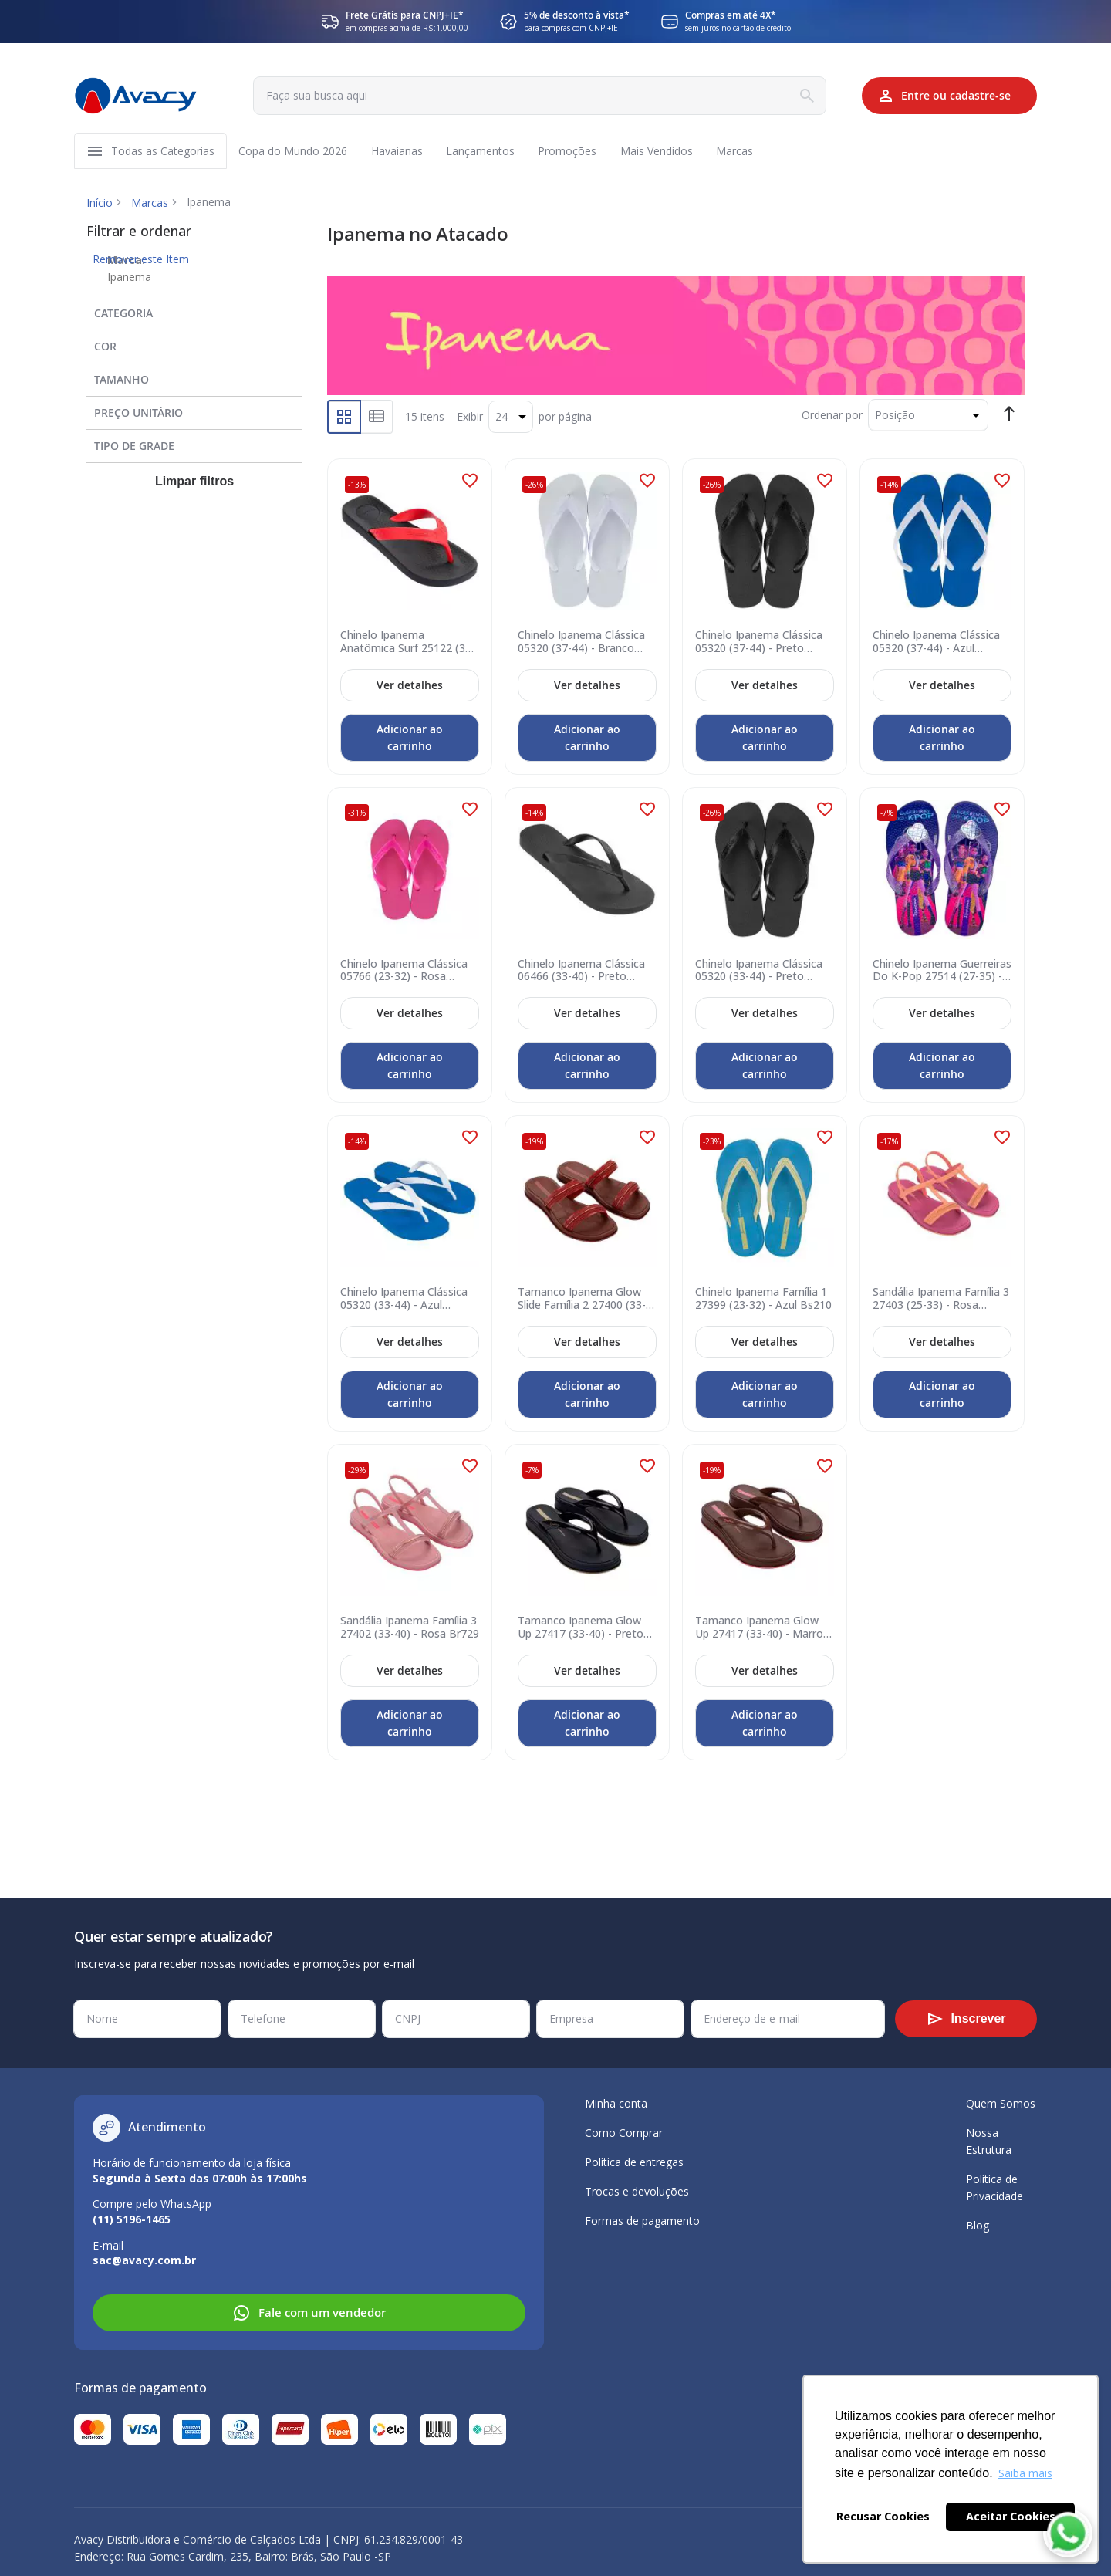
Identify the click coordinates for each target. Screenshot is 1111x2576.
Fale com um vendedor (309, 2313)
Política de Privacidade (994, 2187)
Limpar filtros (194, 483)
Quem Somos (1000, 2103)
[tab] (194, 311)
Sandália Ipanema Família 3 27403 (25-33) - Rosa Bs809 (941, 1301)
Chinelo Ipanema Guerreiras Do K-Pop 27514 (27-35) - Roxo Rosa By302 (942, 972)
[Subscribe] (966, 2018)
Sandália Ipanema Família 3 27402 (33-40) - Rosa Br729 (409, 1629)
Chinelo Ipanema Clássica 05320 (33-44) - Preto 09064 (758, 972)
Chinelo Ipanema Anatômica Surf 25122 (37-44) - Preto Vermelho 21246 (407, 643)
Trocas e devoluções (637, 2191)
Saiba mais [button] (1025, 2473)
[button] (469, 482)
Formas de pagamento (642, 2220)
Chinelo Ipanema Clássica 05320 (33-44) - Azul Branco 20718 (404, 1301)
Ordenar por (832, 416)
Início (99, 204)
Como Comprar (624, 2132)
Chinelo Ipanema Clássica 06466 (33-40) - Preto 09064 (581, 972)
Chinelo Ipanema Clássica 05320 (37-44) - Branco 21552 (581, 643)
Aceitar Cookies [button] (1010, 2516)
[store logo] (136, 95)
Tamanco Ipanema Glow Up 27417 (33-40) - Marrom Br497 (764, 1629)
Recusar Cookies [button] (883, 2516)
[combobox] (534, 95)
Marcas (149, 204)
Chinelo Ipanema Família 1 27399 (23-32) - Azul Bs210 (763, 1301)
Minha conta (616, 2103)
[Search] (797, 95)
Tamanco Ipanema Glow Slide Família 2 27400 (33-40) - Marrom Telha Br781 (583, 1301)
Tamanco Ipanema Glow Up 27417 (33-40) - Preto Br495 (580, 1629)
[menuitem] (163, 152)
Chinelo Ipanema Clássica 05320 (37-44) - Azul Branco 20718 (936, 643)
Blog (977, 2225)
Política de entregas (634, 2162)
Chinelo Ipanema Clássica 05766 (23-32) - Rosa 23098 (404, 972)
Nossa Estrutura (988, 2141)
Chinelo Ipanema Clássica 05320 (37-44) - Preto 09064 (758, 643)
